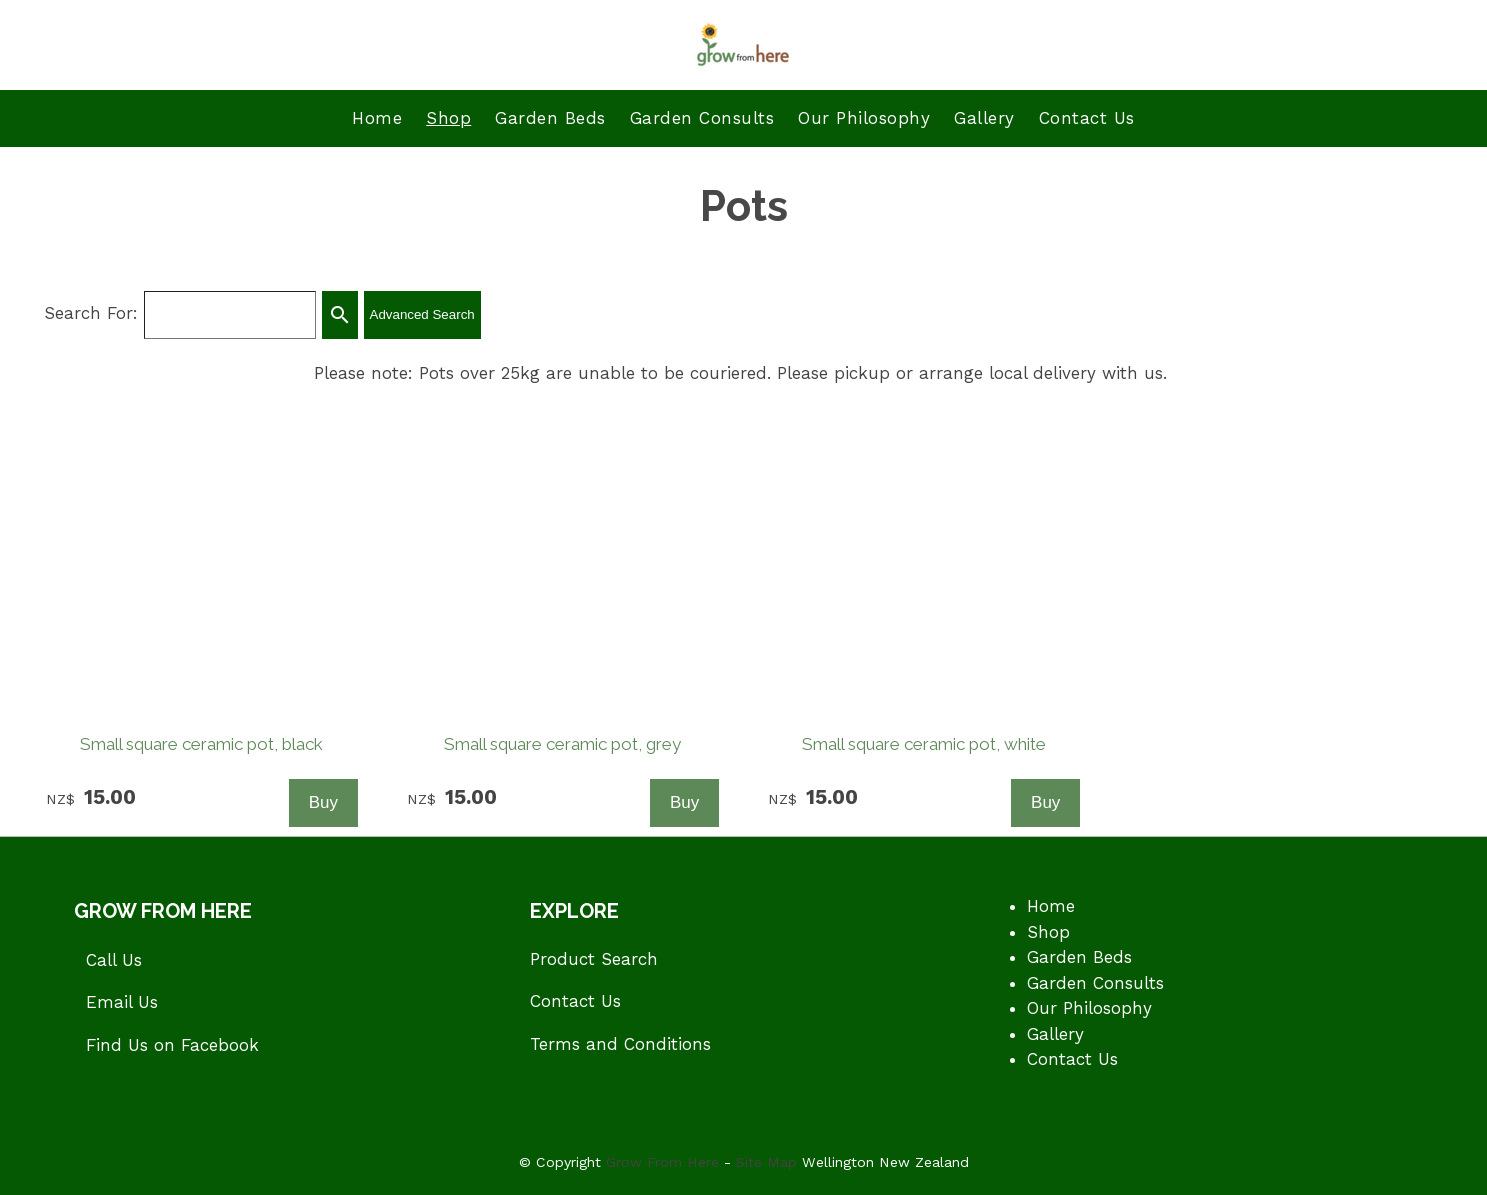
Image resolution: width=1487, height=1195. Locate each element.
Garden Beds (550, 118)
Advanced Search (422, 314)
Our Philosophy (864, 118)
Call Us (114, 960)
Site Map (766, 1162)
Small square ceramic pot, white (924, 744)
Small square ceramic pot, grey (562, 744)
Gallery (984, 118)
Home (377, 118)
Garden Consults (702, 118)
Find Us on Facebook (172, 1045)
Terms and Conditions (620, 1044)
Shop (448, 118)
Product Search (594, 959)
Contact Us (1087, 118)
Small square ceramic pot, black (201, 744)
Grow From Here (662, 1162)
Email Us (122, 1002)
